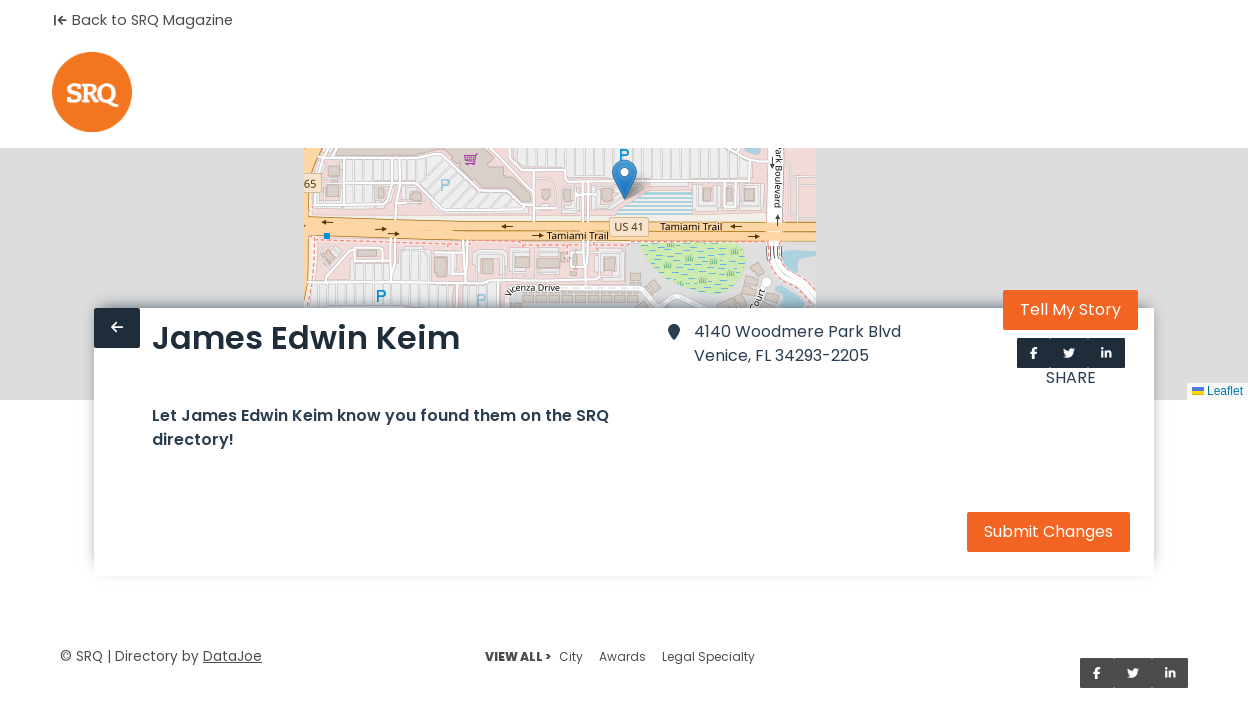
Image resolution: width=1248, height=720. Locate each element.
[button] (624, 179)
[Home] (92, 92)
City (571, 656)
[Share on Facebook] (1034, 353)
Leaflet (1217, 391)
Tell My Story (1070, 309)
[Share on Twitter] (1069, 353)
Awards (622, 656)
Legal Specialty (708, 656)
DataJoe (232, 656)
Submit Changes (1048, 531)
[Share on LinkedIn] (1106, 353)
